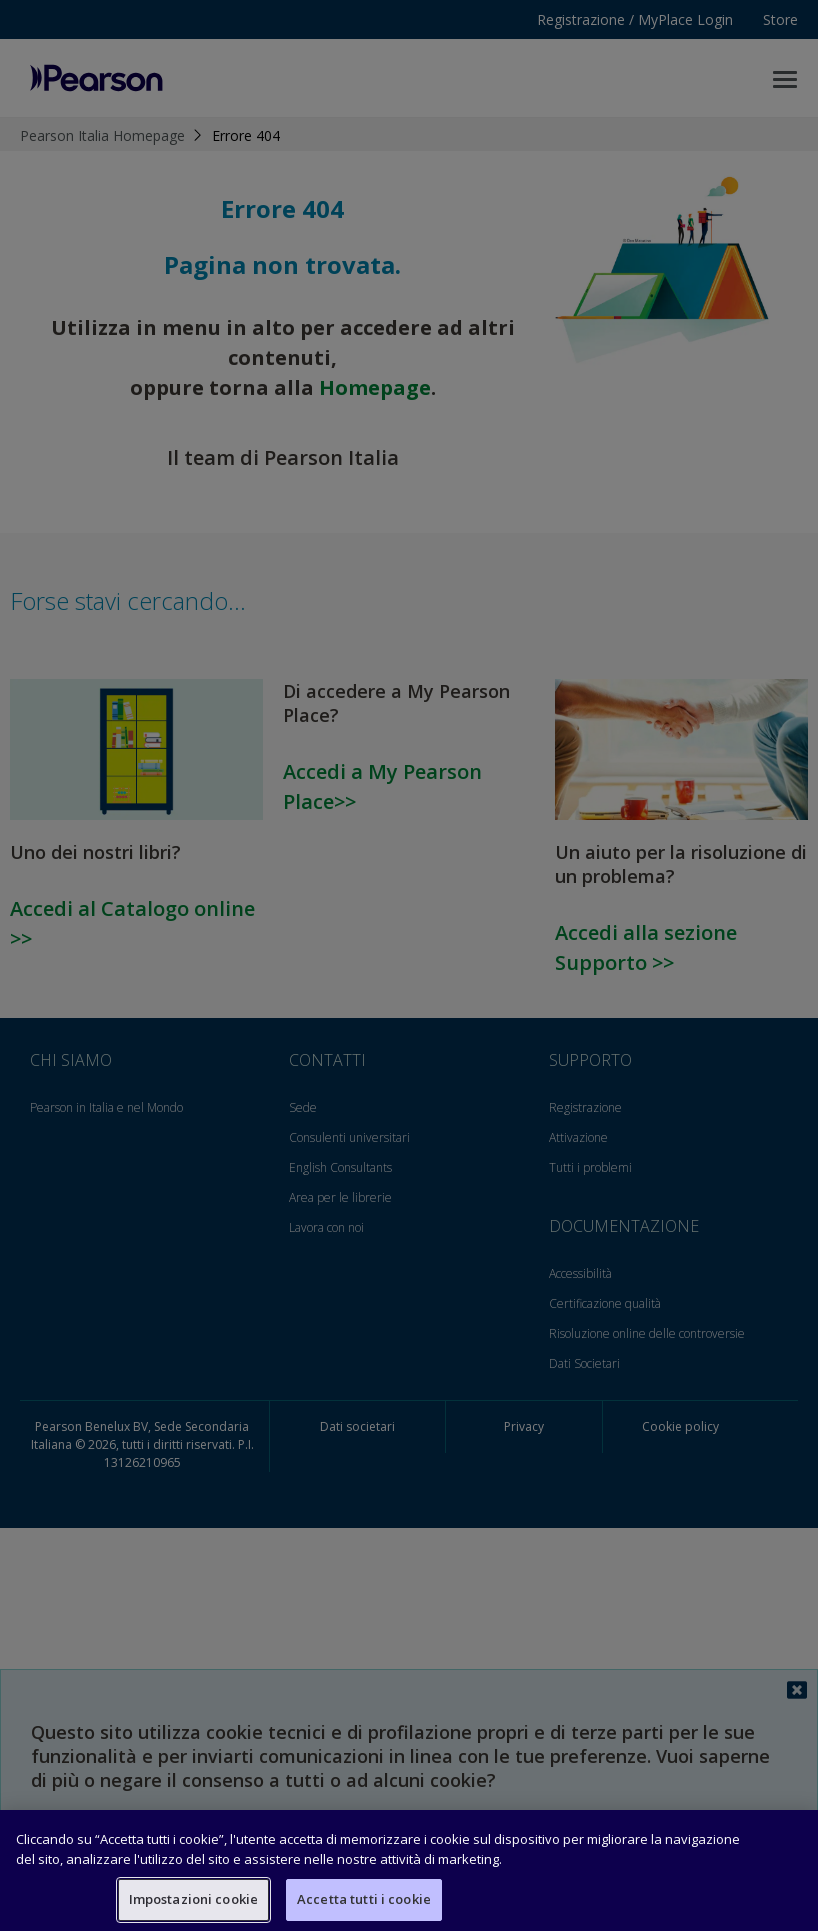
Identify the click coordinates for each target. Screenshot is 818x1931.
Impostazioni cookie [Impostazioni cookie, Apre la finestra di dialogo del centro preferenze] (193, 1899)
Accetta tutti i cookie (364, 1899)
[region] (409, 1870)
